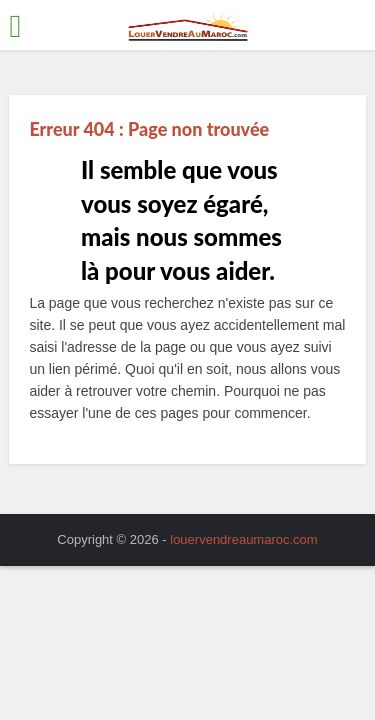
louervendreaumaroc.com (243, 539)
